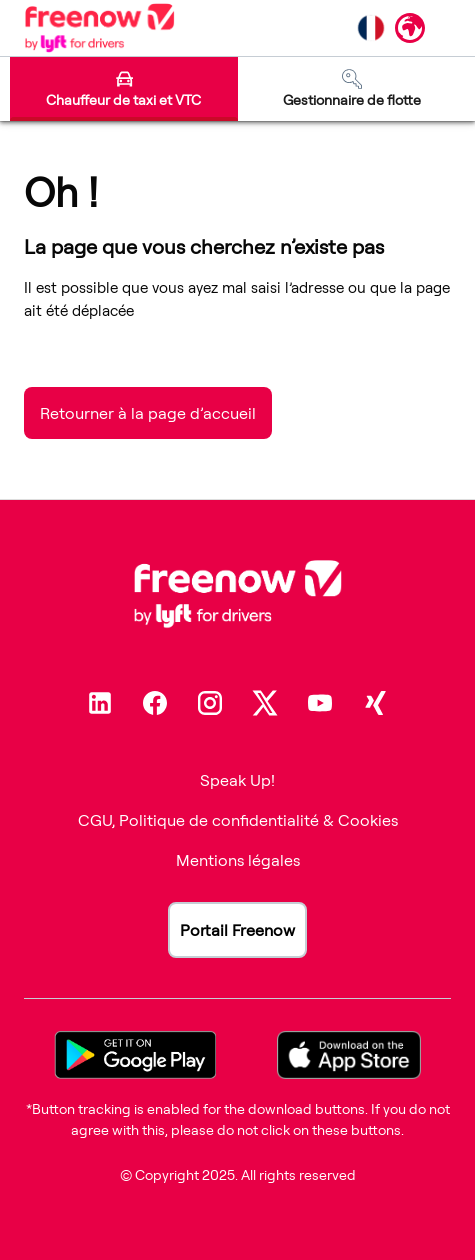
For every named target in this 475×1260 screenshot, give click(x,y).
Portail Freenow (237, 930)
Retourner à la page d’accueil (148, 413)
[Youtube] (320, 703)
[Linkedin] (100, 703)
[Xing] (375, 703)
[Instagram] (210, 703)
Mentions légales (238, 860)
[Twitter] (265, 703)
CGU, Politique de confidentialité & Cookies (238, 820)
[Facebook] (155, 703)
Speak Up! (237, 780)
